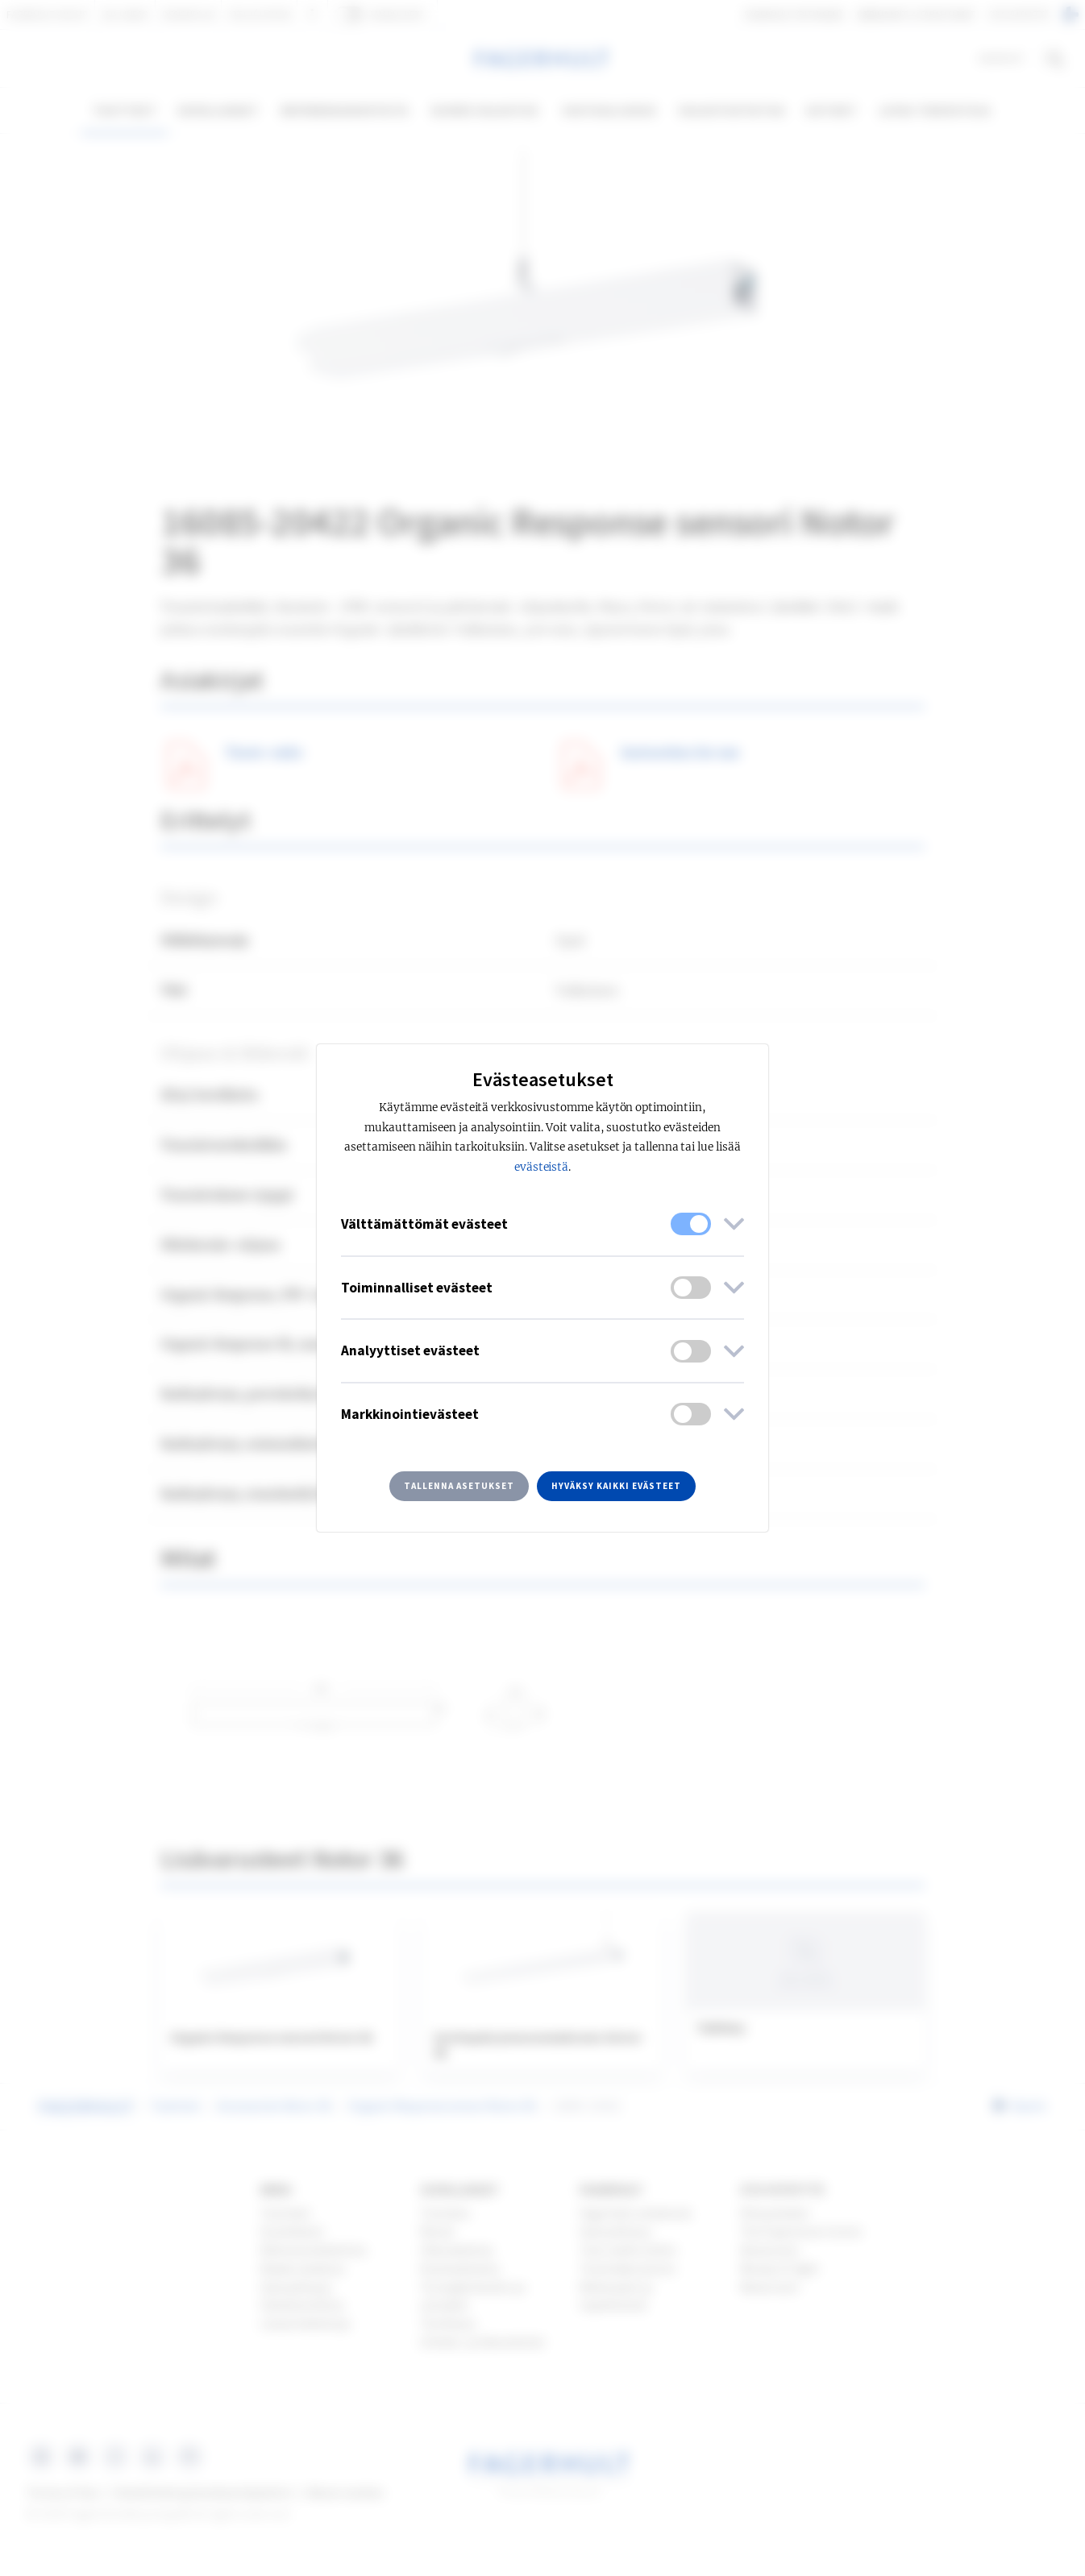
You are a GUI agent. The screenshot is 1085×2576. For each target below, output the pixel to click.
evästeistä (541, 1167)
